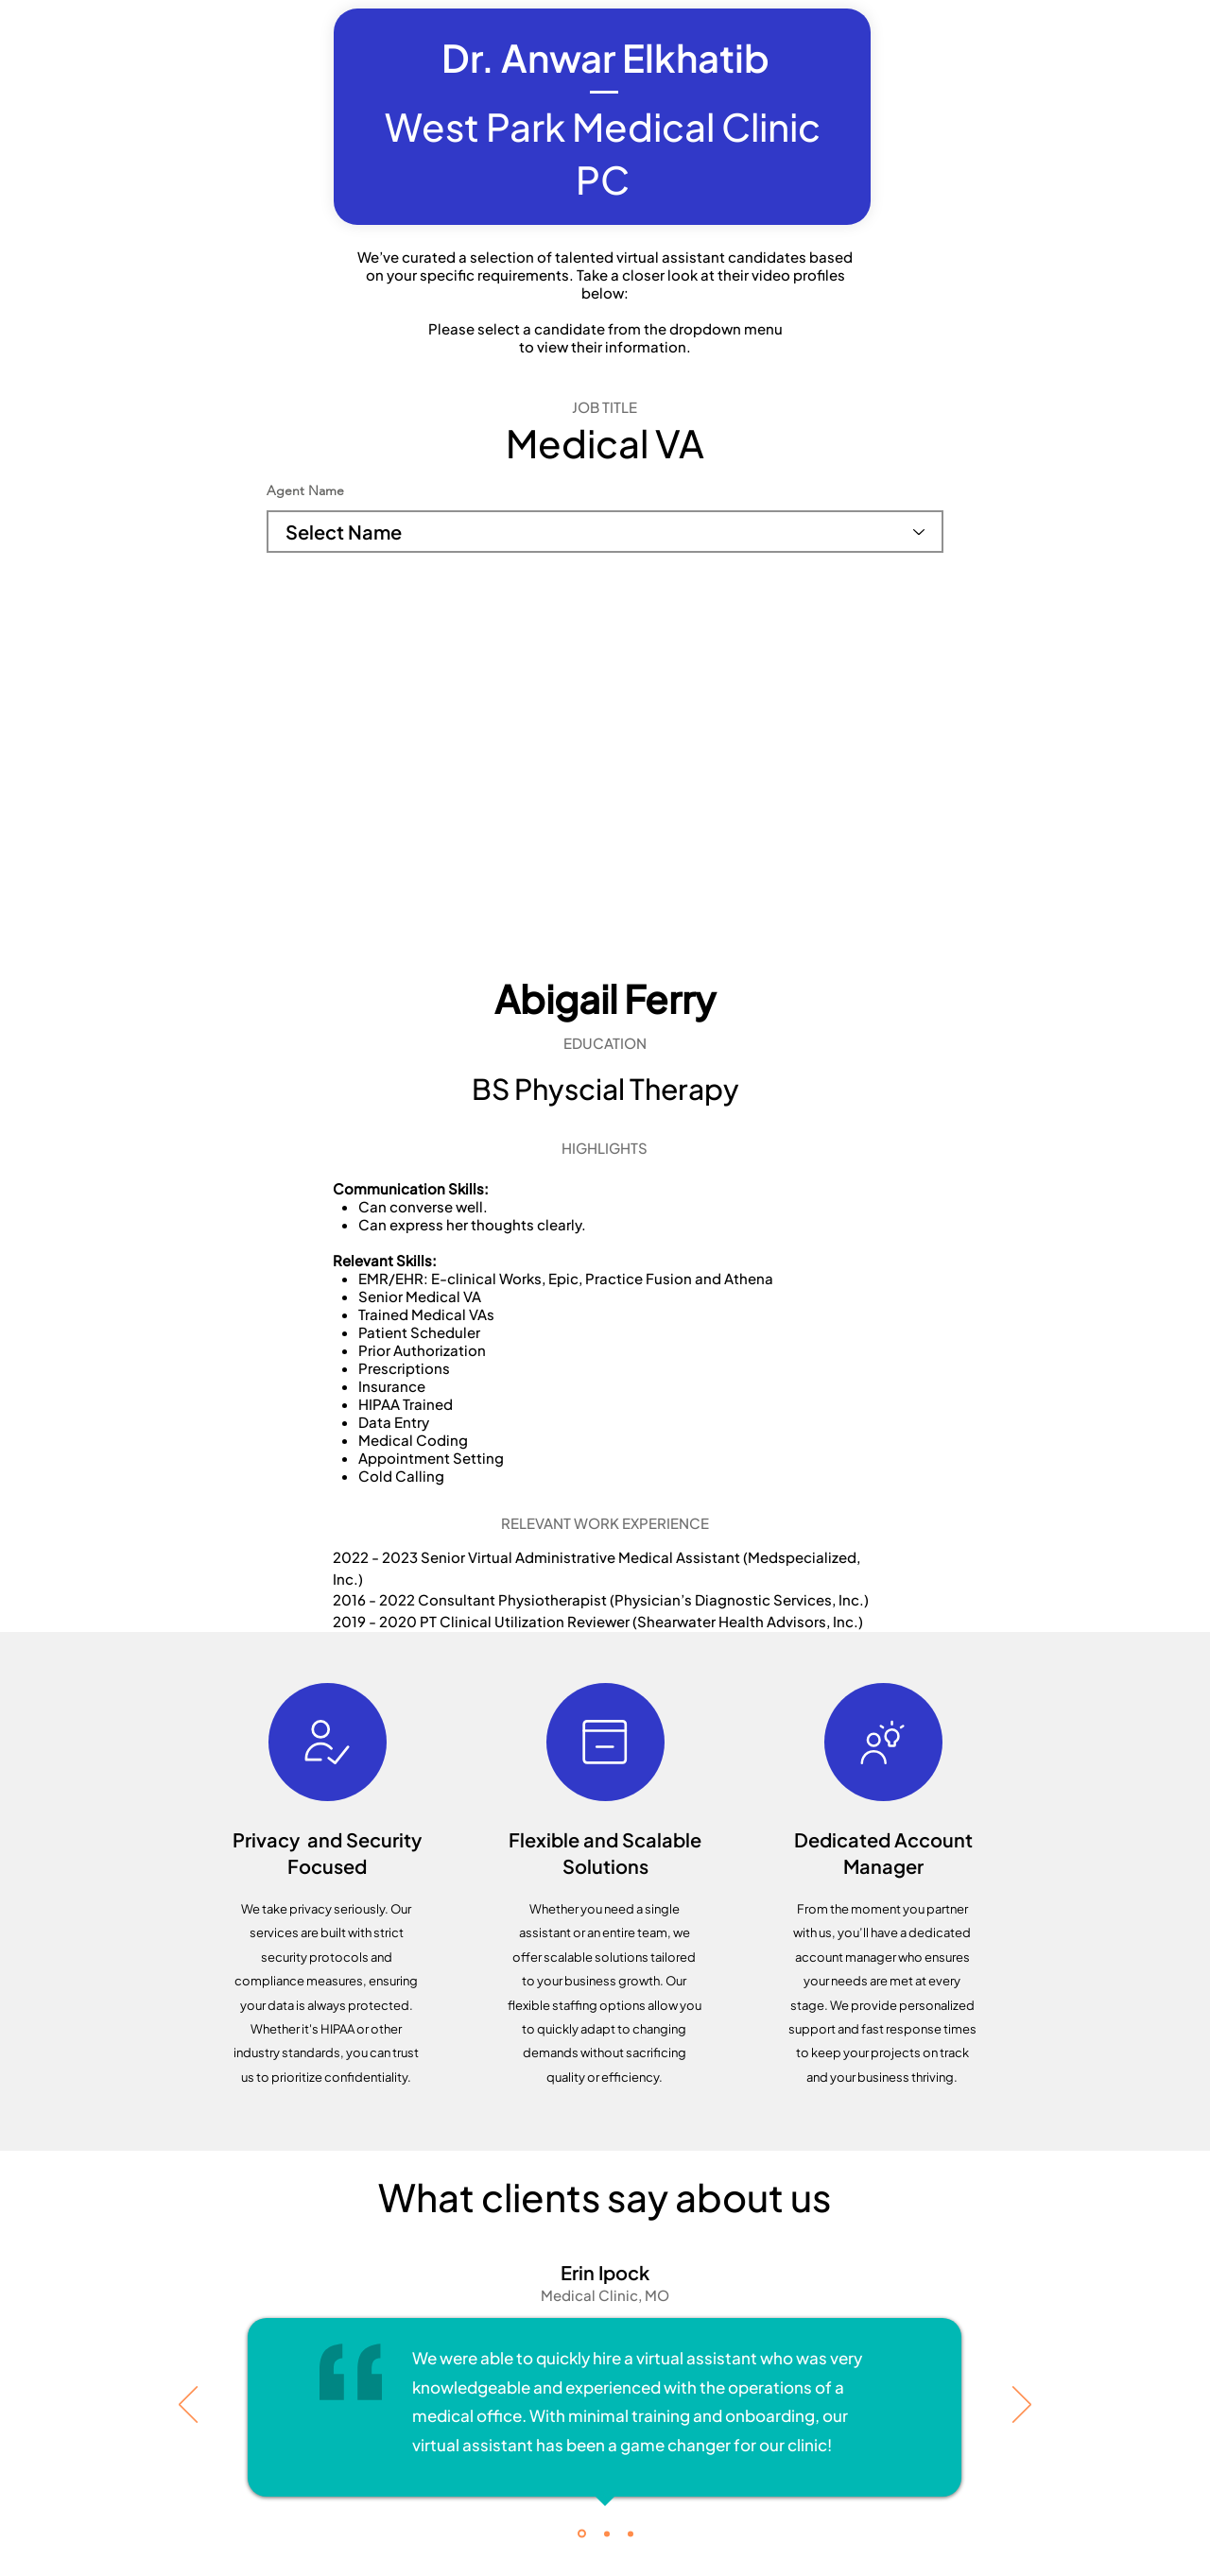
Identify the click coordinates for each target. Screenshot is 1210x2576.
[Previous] (188, 2406)
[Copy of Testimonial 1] (607, 2533)
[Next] (1021, 2406)
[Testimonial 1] (582, 2534)
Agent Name (305, 490)
